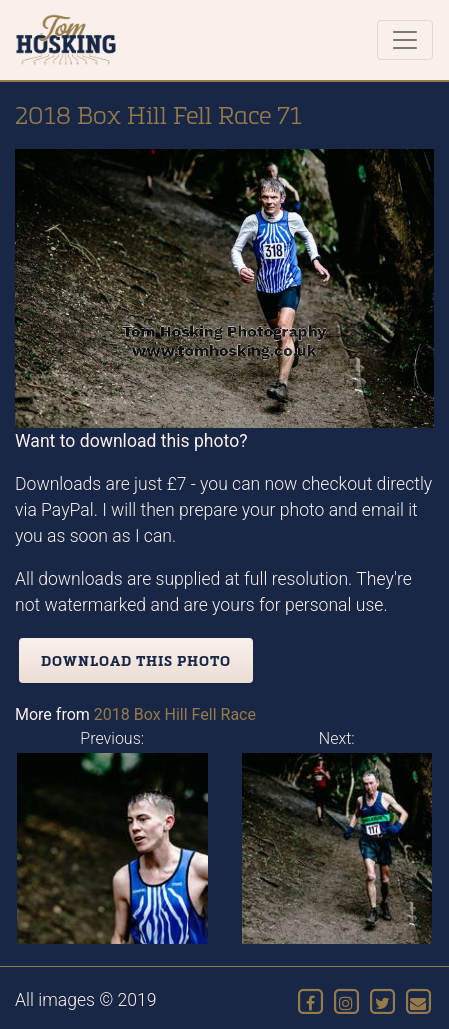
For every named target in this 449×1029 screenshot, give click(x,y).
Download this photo (136, 660)
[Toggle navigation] (405, 40)
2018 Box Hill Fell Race (175, 714)
